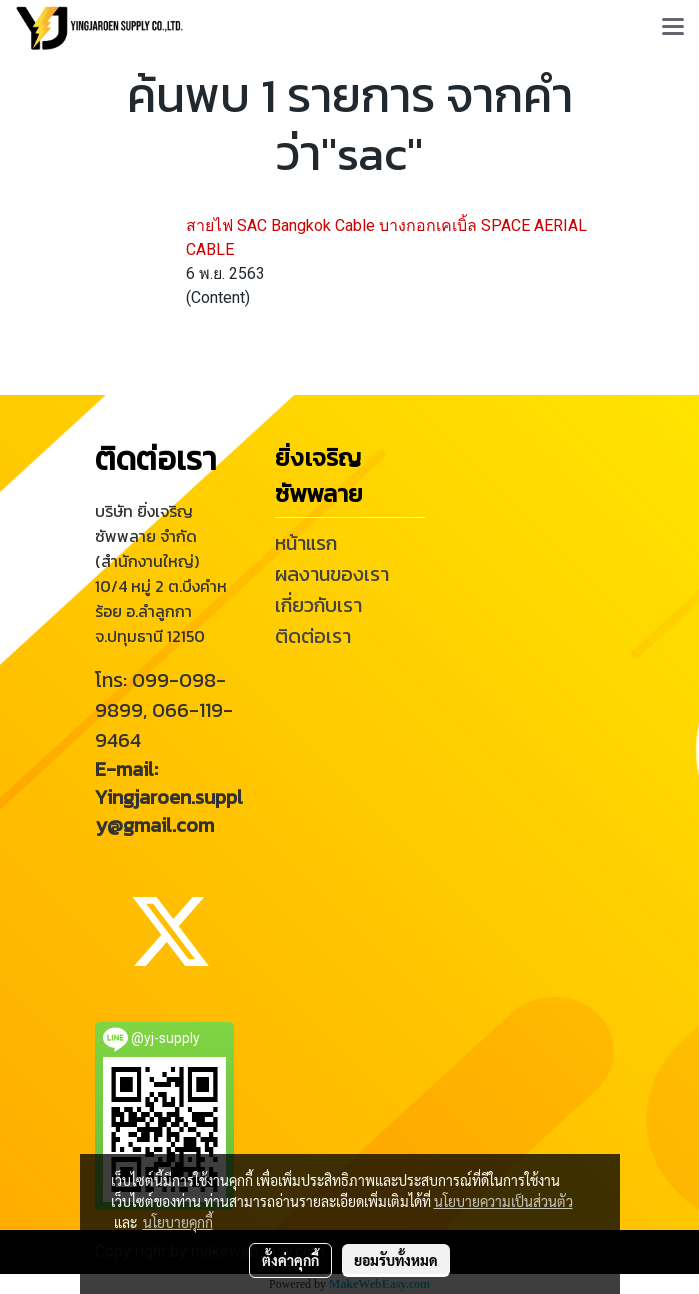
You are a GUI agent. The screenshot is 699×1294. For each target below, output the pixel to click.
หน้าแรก (306, 543)
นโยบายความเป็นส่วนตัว (503, 1201)
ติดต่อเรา (313, 636)
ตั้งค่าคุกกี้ (290, 1260)
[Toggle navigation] (673, 28)
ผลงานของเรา (332, 574)
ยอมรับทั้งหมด (396, 1260)
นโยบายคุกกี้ (178, 1222)
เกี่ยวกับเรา (318, 605)
